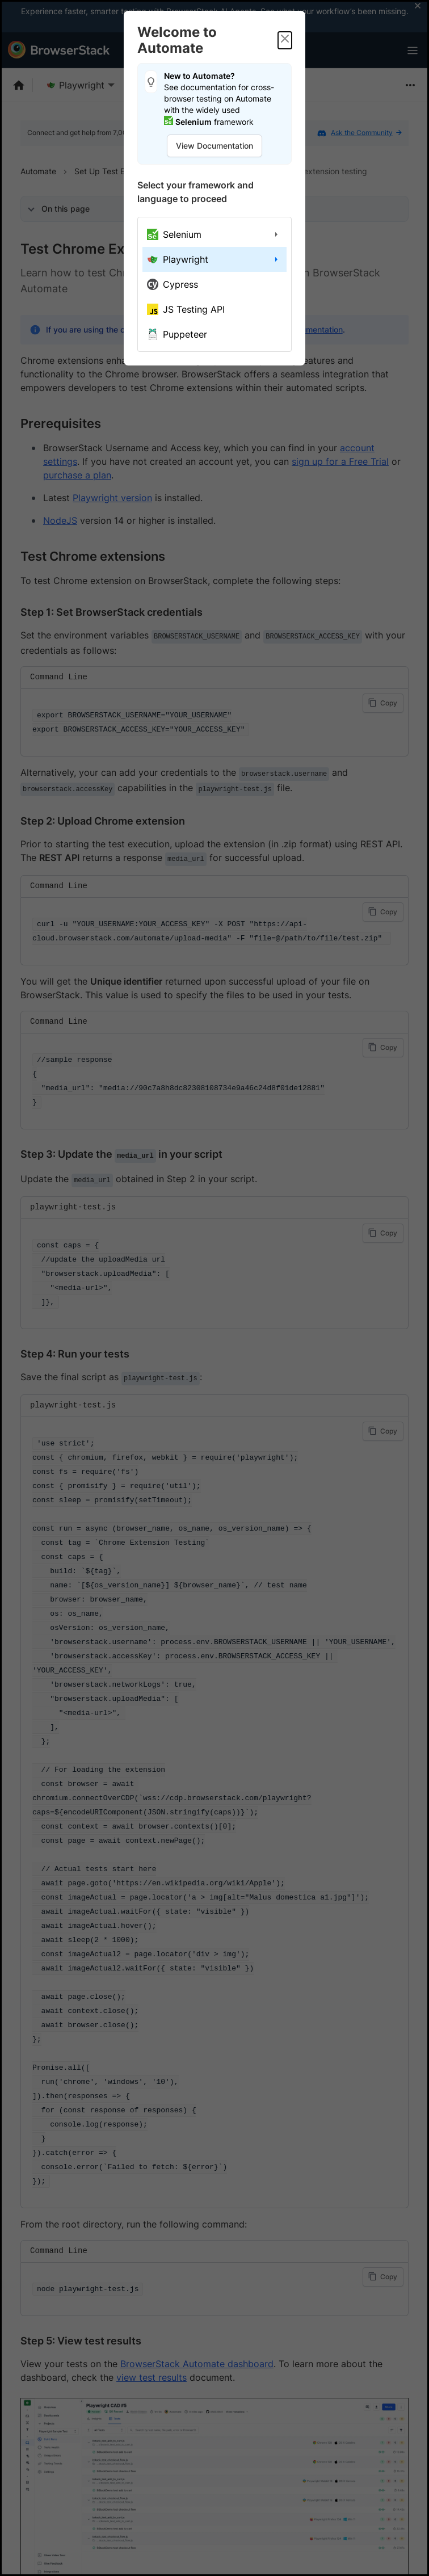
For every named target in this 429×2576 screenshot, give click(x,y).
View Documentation (214, 145)
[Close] (285, 40)
